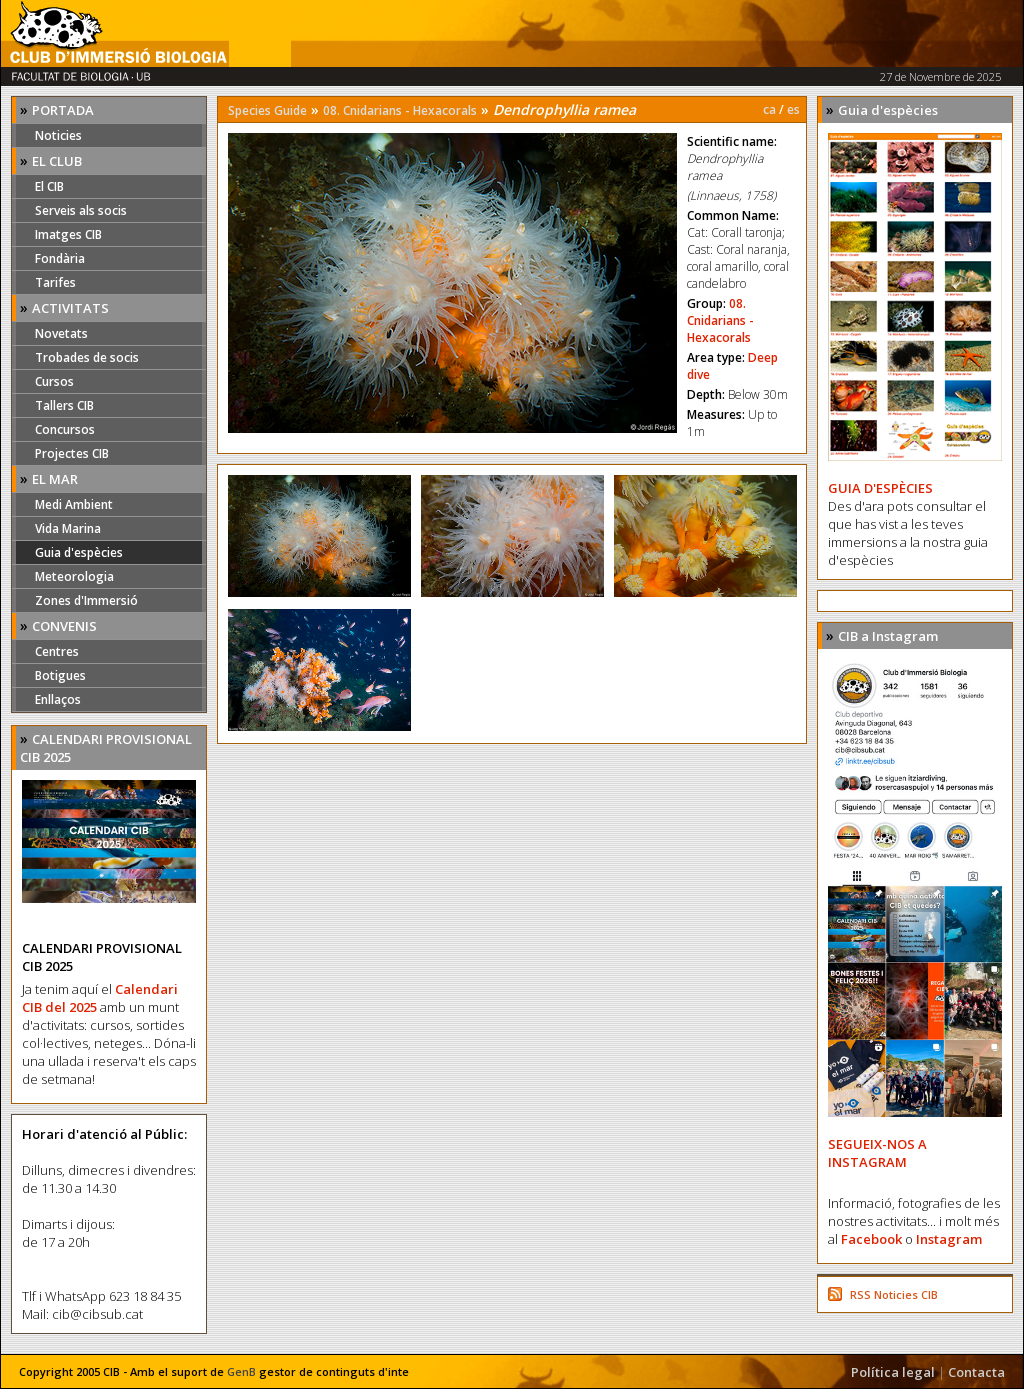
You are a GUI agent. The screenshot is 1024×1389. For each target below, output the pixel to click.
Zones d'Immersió (86, 600)
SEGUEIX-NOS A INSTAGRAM (877, 1153)
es (793, 109)
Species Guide (267, 110)
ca (769, 109)
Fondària (60, 258)
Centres (57, 651)
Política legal (893, 1372)
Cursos (54, 381)
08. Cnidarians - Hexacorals (400, 110)
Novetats (61, 333)
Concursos (65, 429)
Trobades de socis (87, 357)
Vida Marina (68, 528)
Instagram (949, 1239)
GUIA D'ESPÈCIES (880, 488)
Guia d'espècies (79, 552)
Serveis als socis (81, 210)
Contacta (976, 1372)
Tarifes (55, 282)
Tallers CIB (64, 405)
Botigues (60, 675)
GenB (241, 1371)
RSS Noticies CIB (894, 1294)
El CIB (49, 186)
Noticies (58, 135)
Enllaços (58, 699)
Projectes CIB (72, 453)
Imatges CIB (68, 234)
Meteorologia (74, 576)
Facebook (871, 1239)
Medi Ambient (74, 504)
